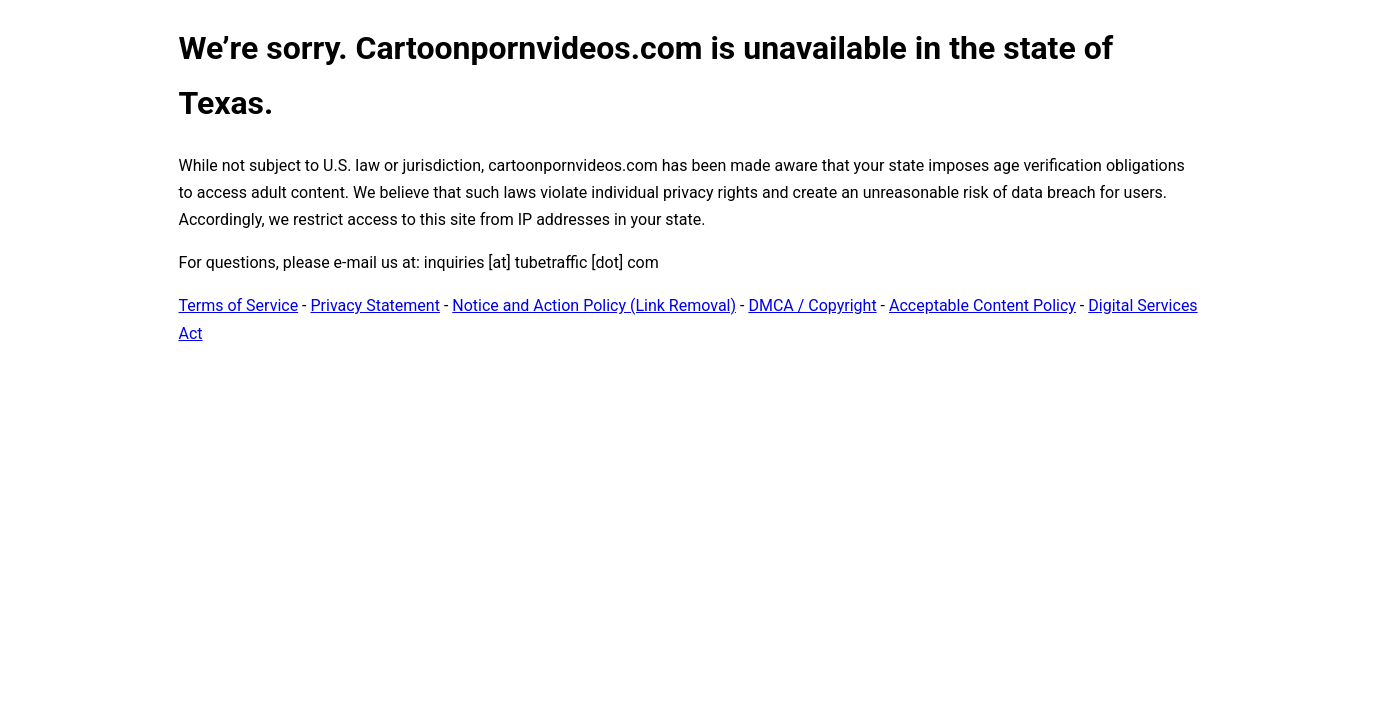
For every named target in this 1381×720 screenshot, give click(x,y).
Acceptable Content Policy (982, 305)
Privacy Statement (375, 305)
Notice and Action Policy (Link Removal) (594, 305)
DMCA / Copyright (812, 305)
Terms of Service (239, 305)
